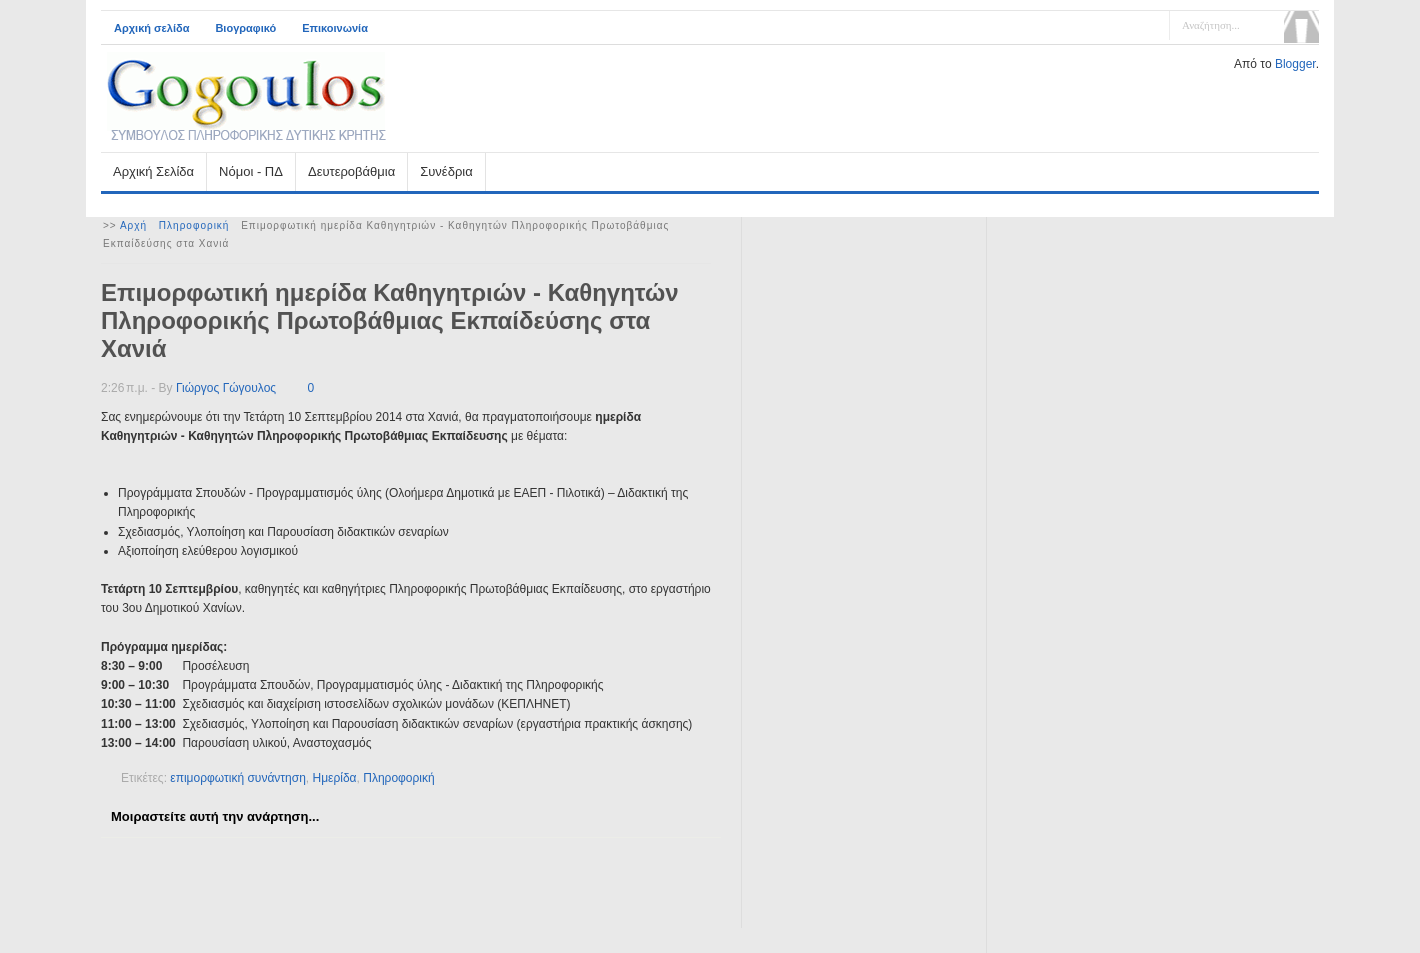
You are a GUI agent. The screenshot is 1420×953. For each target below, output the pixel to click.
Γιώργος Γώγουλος (226, 388)
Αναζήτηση (1301, 27)
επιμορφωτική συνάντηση (238, 778)
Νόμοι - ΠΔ (251, 171)
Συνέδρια (446, 171)
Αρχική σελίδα (151, 28)
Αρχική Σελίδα (153, 171)
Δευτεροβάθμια (351, 171)
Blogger (1295, 64)
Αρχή (133, 225)
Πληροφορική (194, 225)
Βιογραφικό (245, 28)
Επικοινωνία (335, 28)
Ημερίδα (335, 778)
